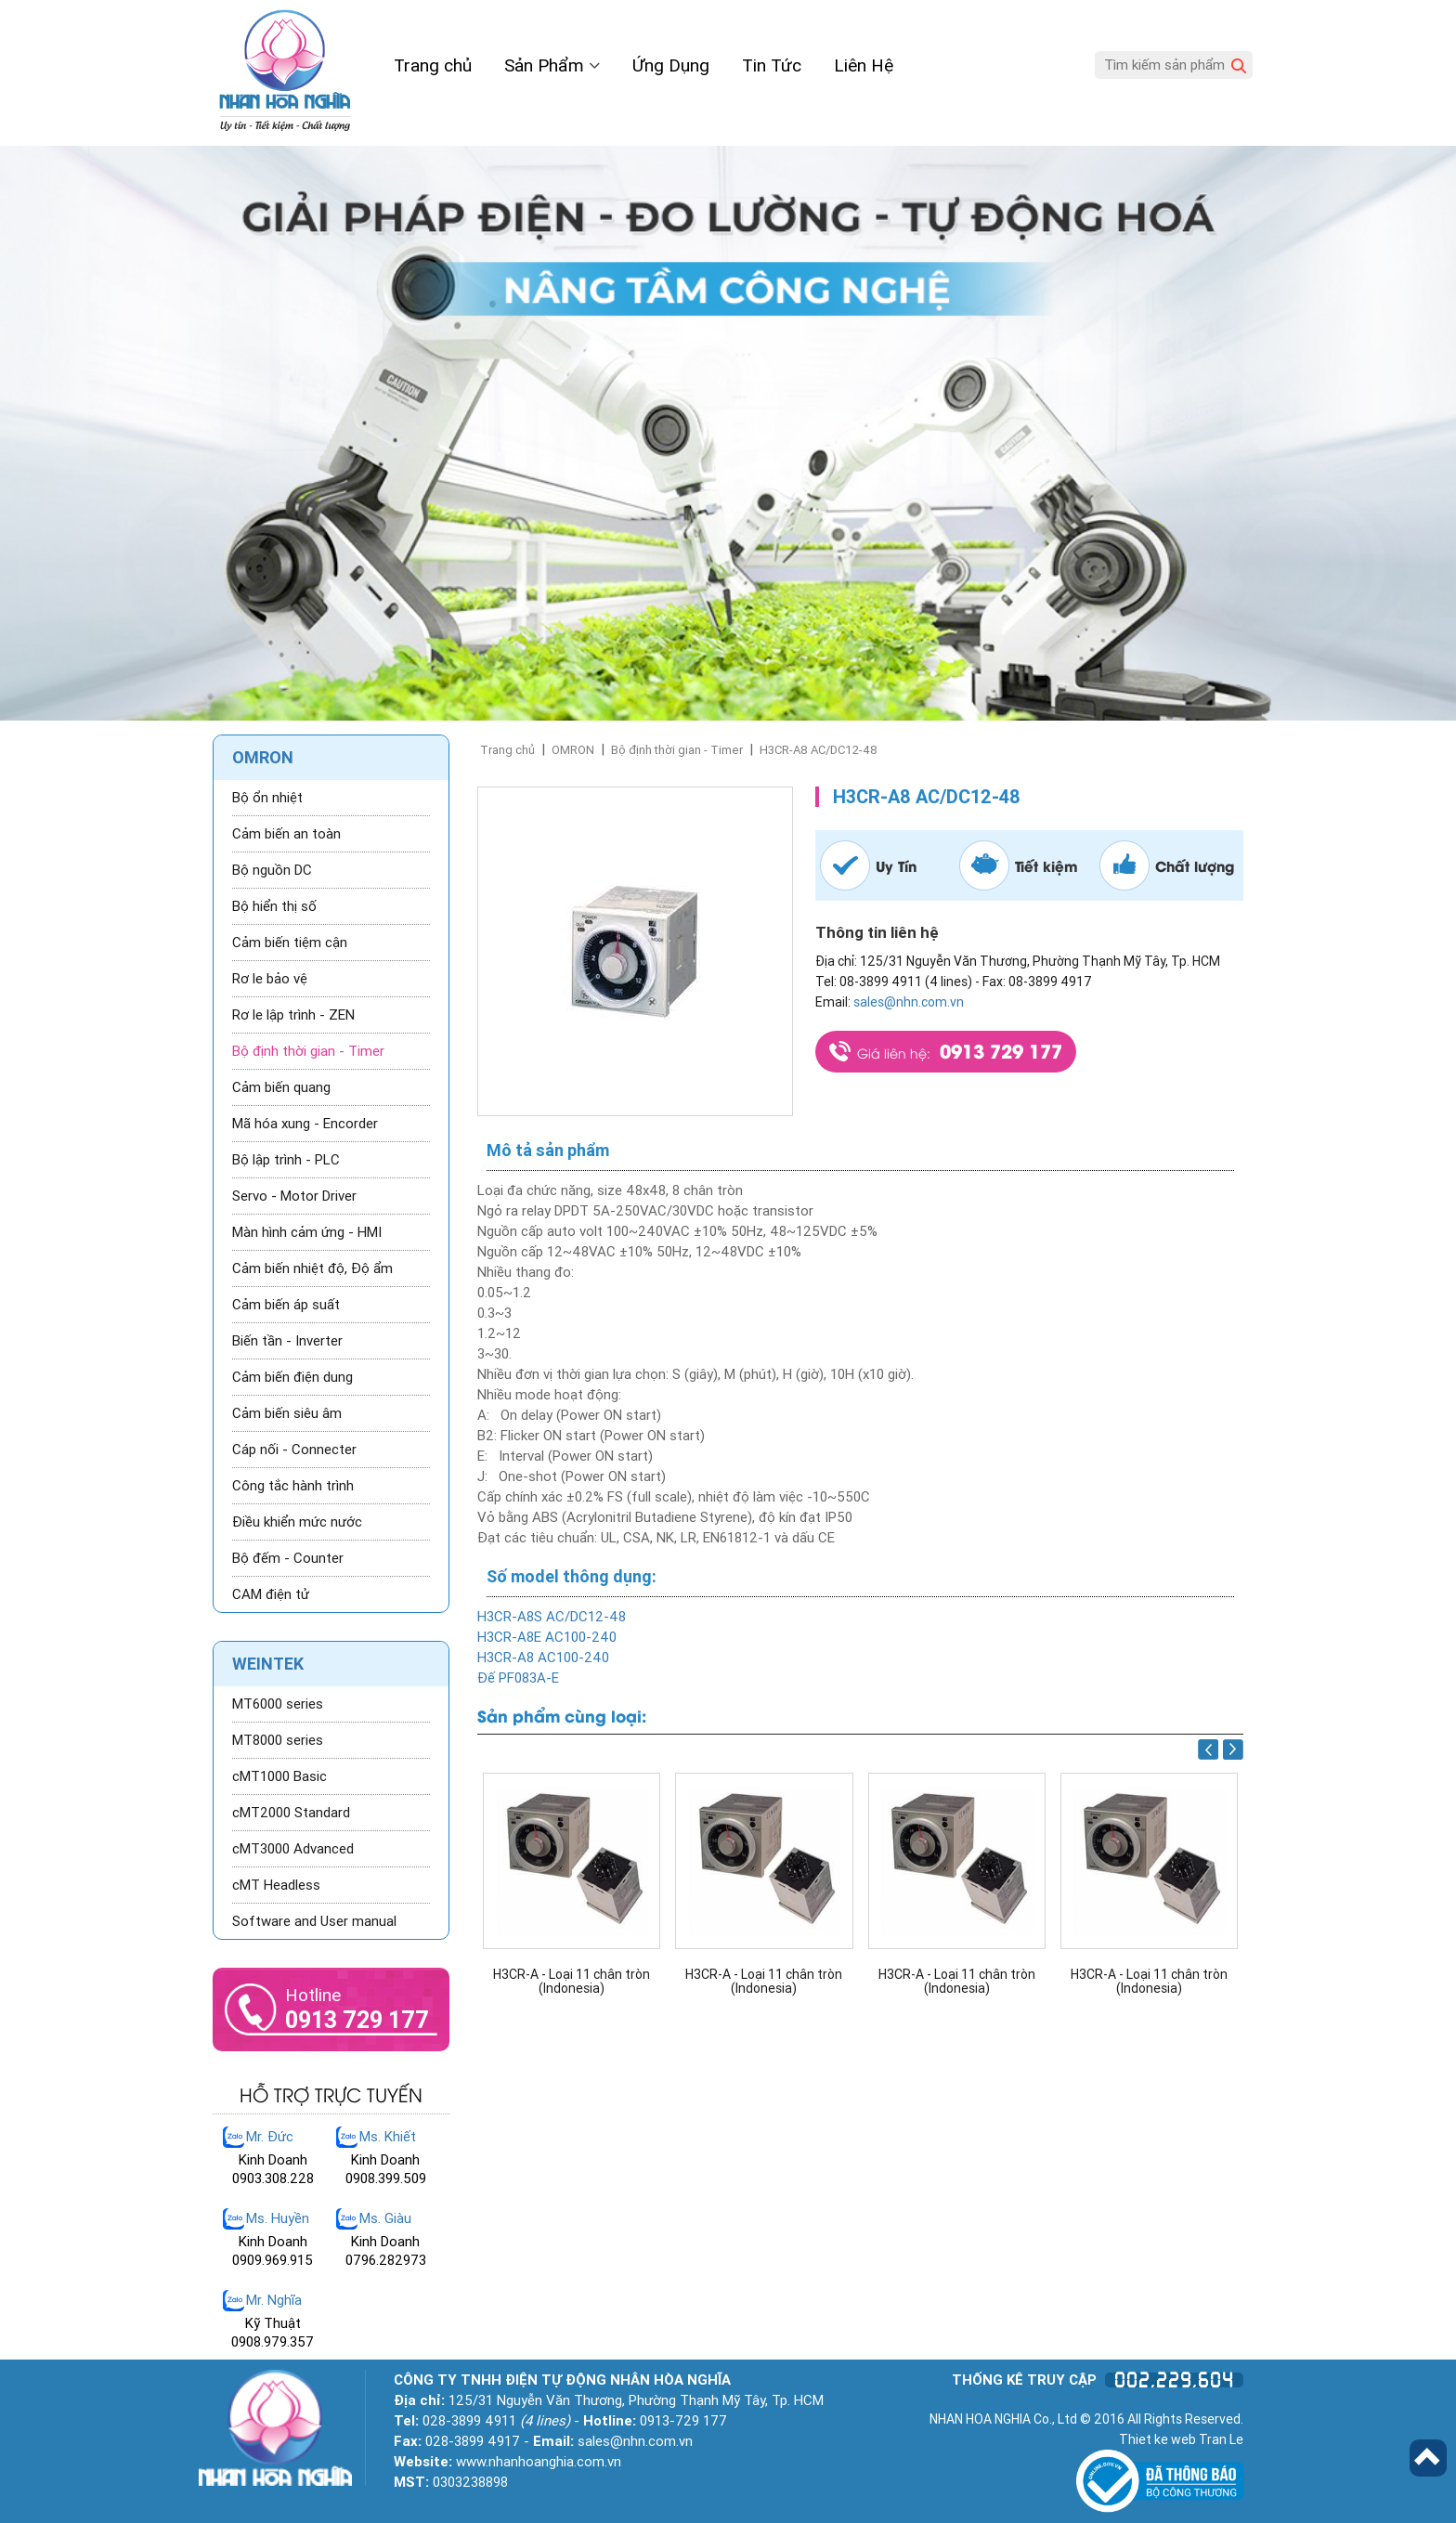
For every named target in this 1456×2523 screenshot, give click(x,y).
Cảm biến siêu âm (287, 1413)
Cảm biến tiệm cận (289, 942)
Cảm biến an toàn (286, 834)
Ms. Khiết (387, 2136)
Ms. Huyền (277, 2218)
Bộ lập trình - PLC (286, 1159)
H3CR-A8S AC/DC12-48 (551, 1616)
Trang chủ (433, 65)
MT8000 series (277, 1740)
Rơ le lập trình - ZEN (293, 1015)
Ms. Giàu (385, 2218)
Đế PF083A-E (518, 1678)
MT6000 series (277, 1704)
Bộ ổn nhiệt (267, 797)
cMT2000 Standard (291, 1812)
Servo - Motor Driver (294, 1196)
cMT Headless (276, 1885)
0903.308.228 (273, 2178)
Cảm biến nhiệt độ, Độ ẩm (312, 1268)
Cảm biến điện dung (292, 1377)
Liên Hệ (863, 65)
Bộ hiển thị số (274, 906)
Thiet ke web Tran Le (1181, 2439)
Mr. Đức (269, 2136)
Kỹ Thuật (273, 2323)
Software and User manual (314, 1921)
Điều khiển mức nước (297, 1522)
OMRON (573, 750)
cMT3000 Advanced (293, 1848)
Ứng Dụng (670, 65)
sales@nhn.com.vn (908, 1002)
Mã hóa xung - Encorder (305, 1123)
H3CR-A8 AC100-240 (543, 1657)
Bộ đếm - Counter (288, 1558)
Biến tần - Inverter (287, 1341)
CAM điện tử (270, 1594)
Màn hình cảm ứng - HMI (307, 1232)
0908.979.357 (272, 2342)
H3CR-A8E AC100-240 (547, 1637)
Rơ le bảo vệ (269, 978)
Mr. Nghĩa (274, 2300)
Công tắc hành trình (293, 1485)
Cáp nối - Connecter (294, 1449)
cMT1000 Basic (279, 1776)
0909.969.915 (272, 2260)
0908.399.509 (385, 2178)
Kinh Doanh (273, 2160)
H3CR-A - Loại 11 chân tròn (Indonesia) (571, 1982)
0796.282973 (385, 2260)
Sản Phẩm (552, 65)
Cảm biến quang (281, 1087)
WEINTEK (268, 1663)
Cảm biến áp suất (286, 1304)
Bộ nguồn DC (272, 870)
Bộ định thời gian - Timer (677, 750)
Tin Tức (771, 65)
